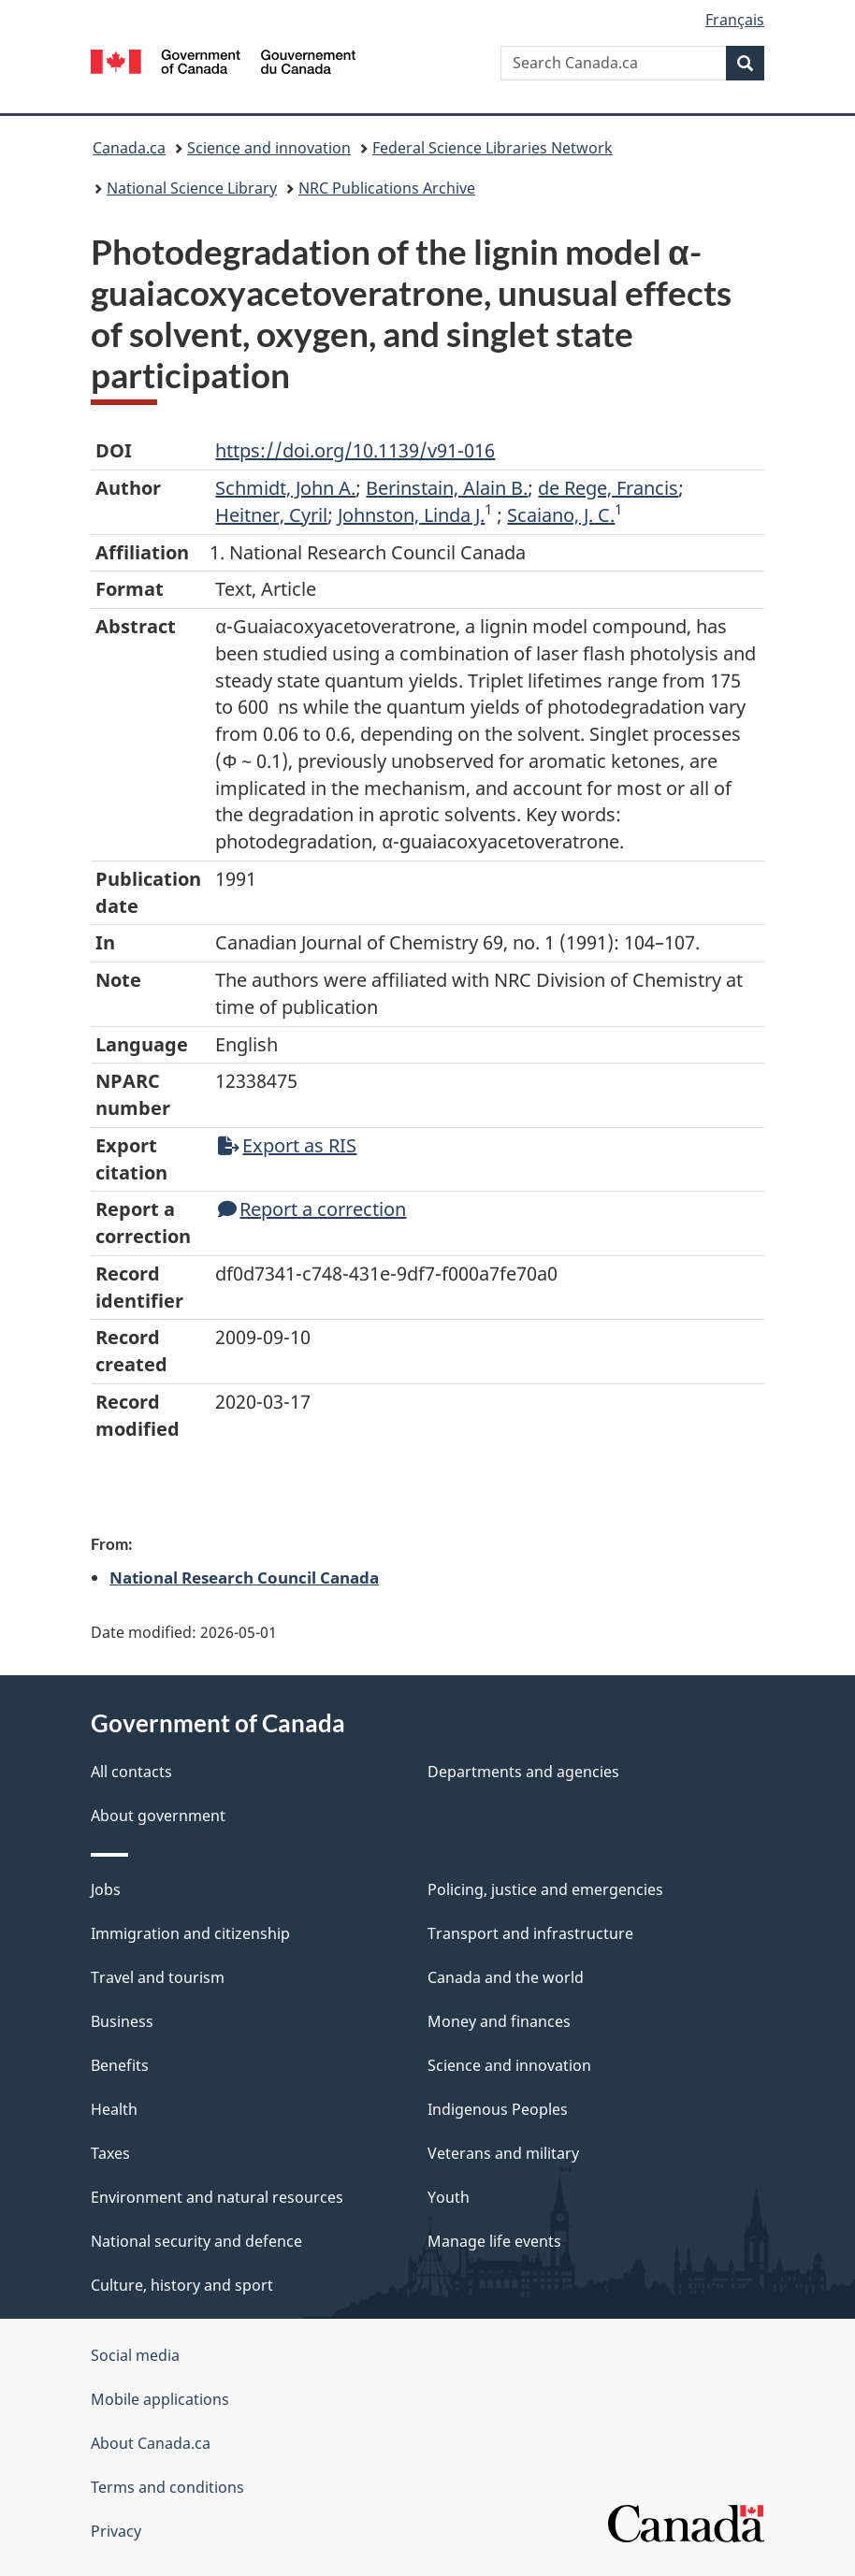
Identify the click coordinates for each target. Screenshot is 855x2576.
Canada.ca (129, 147)
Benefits (120, 2065)
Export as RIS (287, 1145)
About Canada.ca (150, 2443)
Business (122, 2021)
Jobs (106, 1889)
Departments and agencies (523, 1771)
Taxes (110, 2153)
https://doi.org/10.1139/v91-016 (355, 450)
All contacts (131, 1771)
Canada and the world (506, 1977)
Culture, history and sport (182, 2285)
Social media (135, 2355)
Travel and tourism (158, 1977)
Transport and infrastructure (530, 1933)
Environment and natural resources (217, 2197)
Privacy (116, 2531)
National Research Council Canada (244, 1577)
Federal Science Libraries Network (492, 147)
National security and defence (196, 2241)
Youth (449, 2197)
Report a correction (312, 1209)
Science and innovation (269, 147)
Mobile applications (160, 2399)
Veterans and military (503, 2153)
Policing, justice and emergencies (545, 1889)
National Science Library (192, 188)
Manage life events (494, 2241)
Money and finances (499, 2021)
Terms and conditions (167, 2487)
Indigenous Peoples (498, 2109)
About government (158, 1815)
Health (114, 2109)
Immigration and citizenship (190, 1933)
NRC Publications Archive (386, 188)
